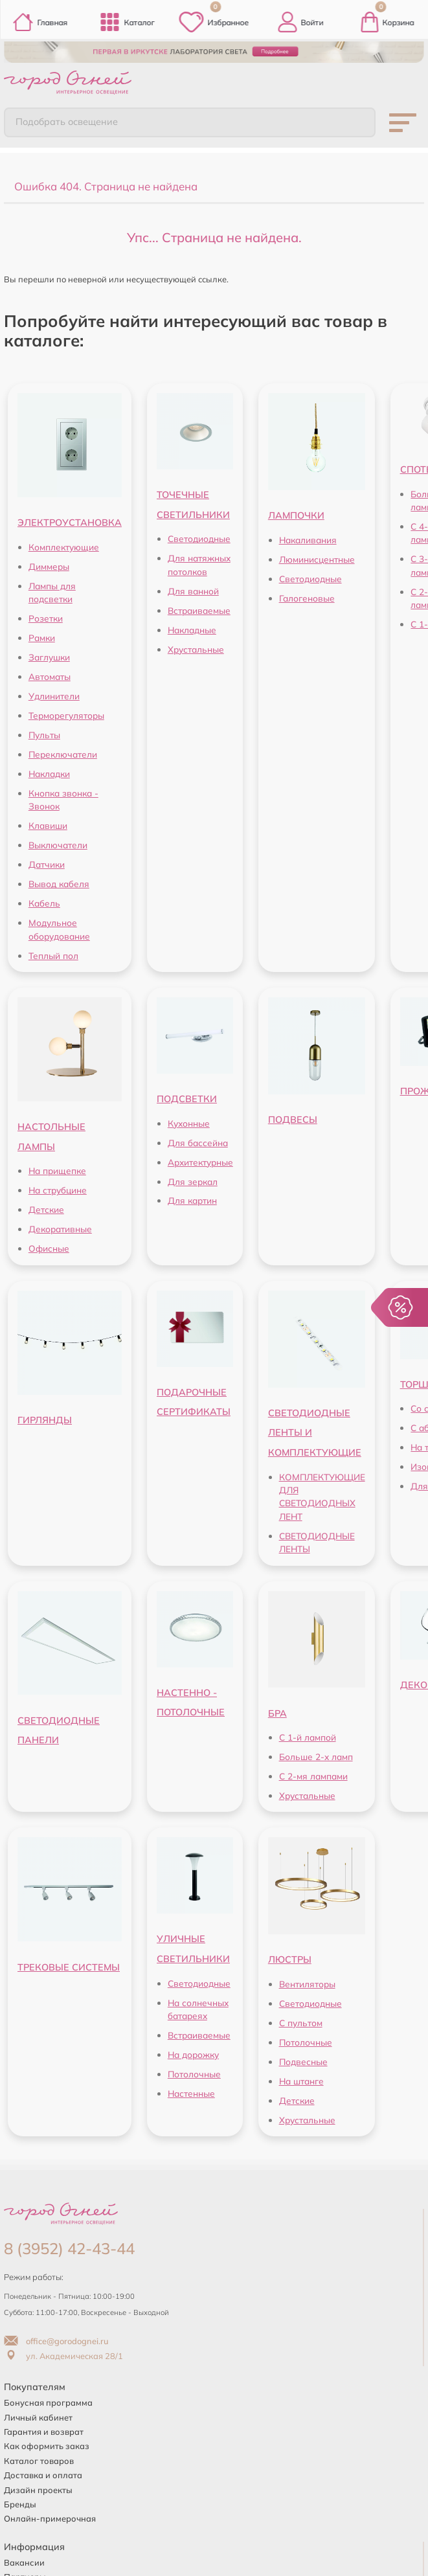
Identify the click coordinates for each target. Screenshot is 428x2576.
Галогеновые (307, 594)
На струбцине (57, 1187)
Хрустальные (196, 645)
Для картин (192, 1197)
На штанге (301, 2077)
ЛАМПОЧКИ (296, 513)
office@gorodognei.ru (56, 2338)
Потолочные (194, 2070)
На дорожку (193, 2051)
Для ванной (193, 587)
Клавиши (47, 822)
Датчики (46, 861)
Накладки (49, 770)
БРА (277, 1710)
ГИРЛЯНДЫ (44, 1417)
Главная (40, 22)
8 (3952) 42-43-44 (69, 2245)
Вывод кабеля (58, 881)
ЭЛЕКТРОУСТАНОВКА (69, 520)
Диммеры (48, 563)
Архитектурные (200, 1158)
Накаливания (308, 536)
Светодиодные (199, 535)
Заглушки (49, 654)
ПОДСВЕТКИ (187, 1096)
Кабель (44, 900)
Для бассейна (198, 1139)
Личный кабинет (38, 2414)
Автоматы (49, 673)
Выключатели (57, 842)
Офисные (48, 1245)
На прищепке (57, 1167)
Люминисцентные (317, 555)
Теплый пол (53, 952)
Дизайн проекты (38, 2486)
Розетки (45, 615)
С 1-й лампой (307, 1734)
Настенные (191, 2090)
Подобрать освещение (59, 120)
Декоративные (60, 1226)
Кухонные (189, 1119)
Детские (46, 1206)
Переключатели (62, 751)
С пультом (300, 2019)
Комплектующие (63, 543)
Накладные (192, 626)
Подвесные (303, 2058)
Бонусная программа (48, 2400)
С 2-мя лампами (313, 1773)
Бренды (20, 2501)
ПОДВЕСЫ (292, 1117)
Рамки (41, 634)
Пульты (44, 732)
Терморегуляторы (66, 712)
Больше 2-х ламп (316, 1753)
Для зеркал (193, 1178)
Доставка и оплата (43, 2472)
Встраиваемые (199, 607)
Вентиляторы (307, 1980)
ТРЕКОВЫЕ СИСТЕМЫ (68, 1964)
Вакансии (24, 2560)
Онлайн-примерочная (50, 2516)
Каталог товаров (39, 2457)
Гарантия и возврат (44, 2429)
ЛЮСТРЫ (289, 1957)
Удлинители (54, 693)
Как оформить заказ (46, 2443)
